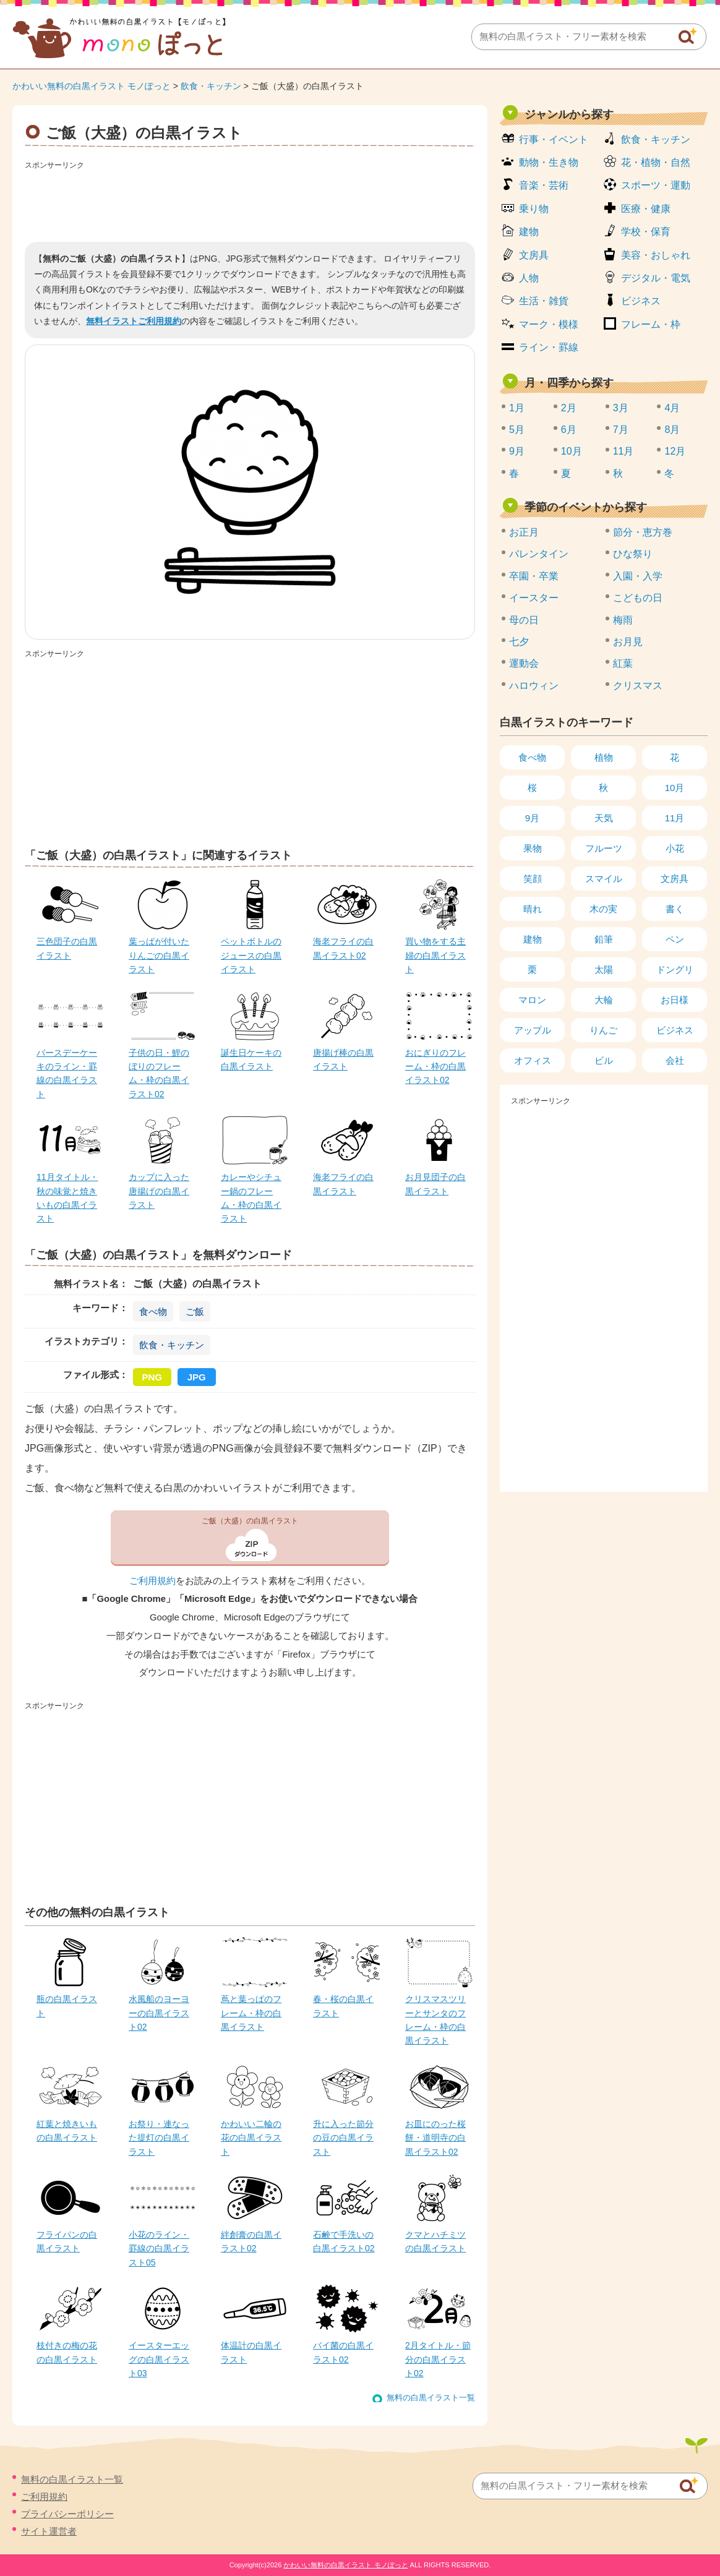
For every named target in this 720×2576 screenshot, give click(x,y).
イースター (534, 598)
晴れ (532, 909)
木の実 (603, 909)
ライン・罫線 (548, 347)
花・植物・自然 (655, 162)
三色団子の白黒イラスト (66, 948)
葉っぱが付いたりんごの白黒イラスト (159, 955)
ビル (603, 1060)
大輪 (603, 1000)
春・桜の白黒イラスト (343, 2006)
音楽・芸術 (543, 185)
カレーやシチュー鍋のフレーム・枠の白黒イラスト (251, 1197)
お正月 (524, 532)
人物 (529, 278)
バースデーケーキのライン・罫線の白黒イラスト (66, 1073)
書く (675, 909)
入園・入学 (637, 576)
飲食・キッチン (211, 86)
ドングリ (674, 969)
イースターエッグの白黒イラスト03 (159, 2359)
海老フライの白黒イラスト (343, 1184)
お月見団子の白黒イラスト (435, 1184)
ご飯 (195, 1311)
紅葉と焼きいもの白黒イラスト (66, 2130)
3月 (620, 408)
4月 (672, 408)
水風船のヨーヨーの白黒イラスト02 (159, 2013)
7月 (620, 429)
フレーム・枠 (650, 324)
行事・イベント (553, 139)
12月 (674, 451)
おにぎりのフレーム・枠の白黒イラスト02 (435, 1066)
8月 (672, 429)
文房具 (534, 255)
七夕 (519, 641)
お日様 (674, 1000)
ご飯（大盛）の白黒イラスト (250, 1521)
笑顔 (532, 878)
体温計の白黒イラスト (251, 2352)
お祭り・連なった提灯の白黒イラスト (159, 2138)
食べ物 (153, 1311)
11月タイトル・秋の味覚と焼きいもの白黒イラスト (67, 1197)
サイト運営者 (49, 2531)
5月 (517, 429)
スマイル (603, 878)
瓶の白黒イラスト (66, 2006)
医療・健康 (646, 208)
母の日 (524, 620)
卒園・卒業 (534, 576)
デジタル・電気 (655, 278)
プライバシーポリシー (67, 2514)
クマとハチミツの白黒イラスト (435, 2241)
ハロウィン (534, 685)
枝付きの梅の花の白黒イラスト (66, 2352)
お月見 (628, 641)
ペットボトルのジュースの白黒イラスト (251, 955)
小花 (675, 848)
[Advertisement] (250, 201)
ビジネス (641, 301)
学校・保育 (646, 231)
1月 (517, 408)
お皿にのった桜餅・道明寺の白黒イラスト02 (435, 2138)
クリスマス (637, 685)
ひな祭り (633, 554)
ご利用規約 (152, 1581)
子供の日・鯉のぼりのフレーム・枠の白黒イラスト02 (159, 1073)
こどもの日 (637, 598)
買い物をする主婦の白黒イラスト (435, 955)
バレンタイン (538, 554)
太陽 (603, 969)
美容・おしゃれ (655, 255)
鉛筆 (603, 939)
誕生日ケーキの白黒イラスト (251, 1059)
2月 (568, 408)
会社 (675, 1060)
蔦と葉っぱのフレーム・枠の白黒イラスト (251, 2013)
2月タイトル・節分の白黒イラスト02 (438, 2359)
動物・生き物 (548, 162)
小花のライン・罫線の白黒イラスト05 (159, 2248)
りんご (603, 1030)
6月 (568, 429)
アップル (532, 1030)
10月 (571, 451)
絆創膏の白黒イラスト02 (251, 2241)
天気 (603, 818)
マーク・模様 (548, 324)
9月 (517, 451)
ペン (675, 939)
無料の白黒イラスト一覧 (431, 2397)
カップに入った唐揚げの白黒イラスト (159, 1191)
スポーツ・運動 (655, 185)
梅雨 (623, 620)
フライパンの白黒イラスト (66, 2241)
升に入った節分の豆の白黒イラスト (343, 2138)
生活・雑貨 (543, 301)
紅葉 (623, 663)
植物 (603, 757)
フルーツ (603, 848)
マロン (532, 1000)
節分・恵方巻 (642, 532)
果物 (532, 848)
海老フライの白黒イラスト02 (343, 948)
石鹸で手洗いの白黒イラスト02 (344, 2241)
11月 (623, 451)
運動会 (524, 663)
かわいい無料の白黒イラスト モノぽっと (91, 86)
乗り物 (534, 208)
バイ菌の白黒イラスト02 (343, 2352)
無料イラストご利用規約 (133, 321)
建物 (529, 231)
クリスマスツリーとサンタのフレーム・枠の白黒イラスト (435, 2019)
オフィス (532, 1060)
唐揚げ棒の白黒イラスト (343, 1059)
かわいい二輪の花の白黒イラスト (251, 2138)
